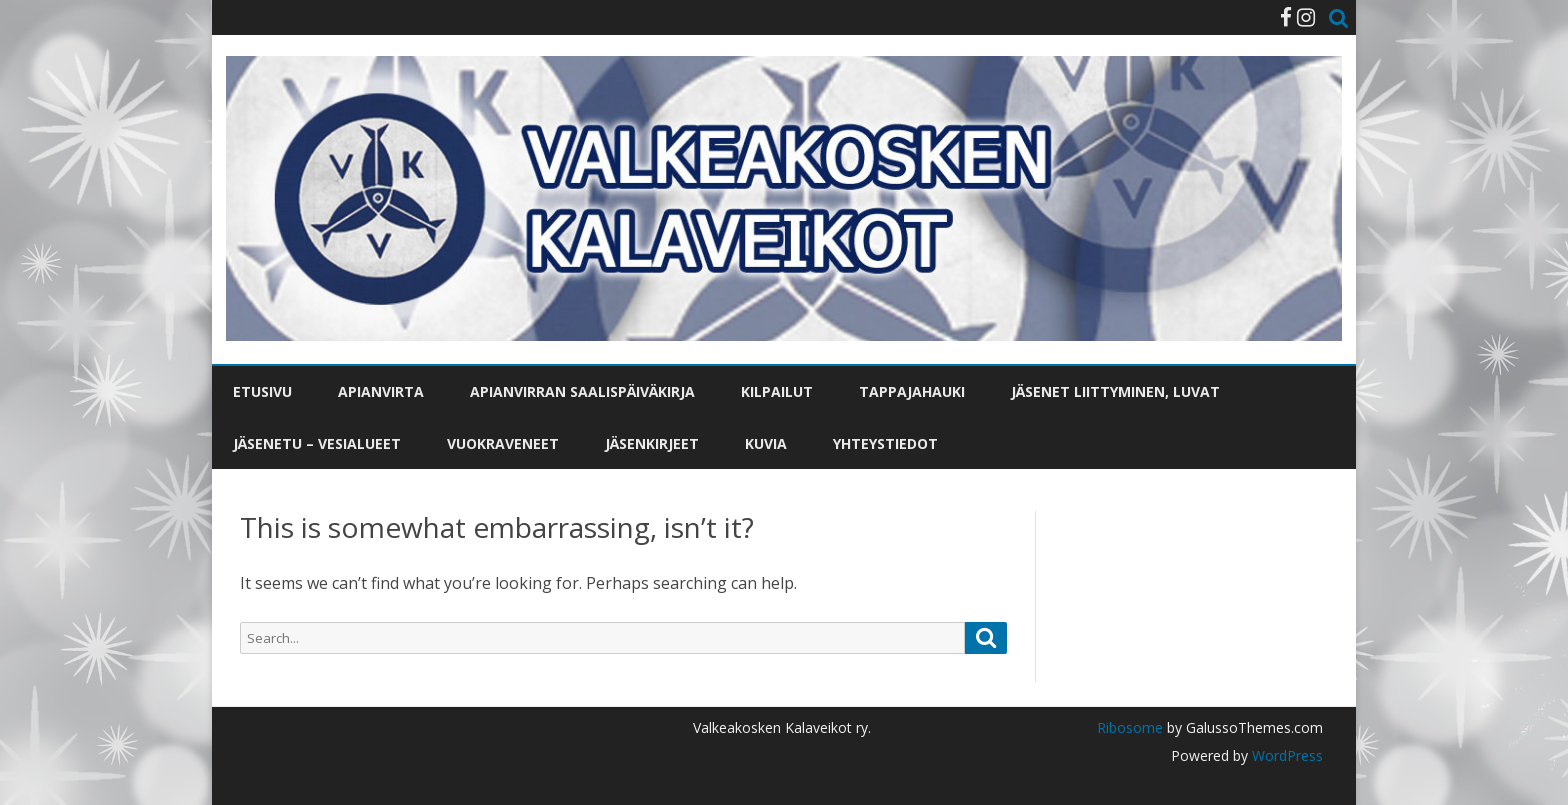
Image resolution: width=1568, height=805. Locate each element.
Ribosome (1130, 727)
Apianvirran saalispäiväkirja (582, 391)
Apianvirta (381, 391)
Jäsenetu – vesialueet (317, 443)
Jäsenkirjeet (652, 443)
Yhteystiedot (885, 443)
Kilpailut (777, 391)
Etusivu (262, 391)
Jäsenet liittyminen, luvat (1115, 391)
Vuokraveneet (503, 443)
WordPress (1285, 755)
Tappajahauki (912, 391)
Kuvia (766, 443)
